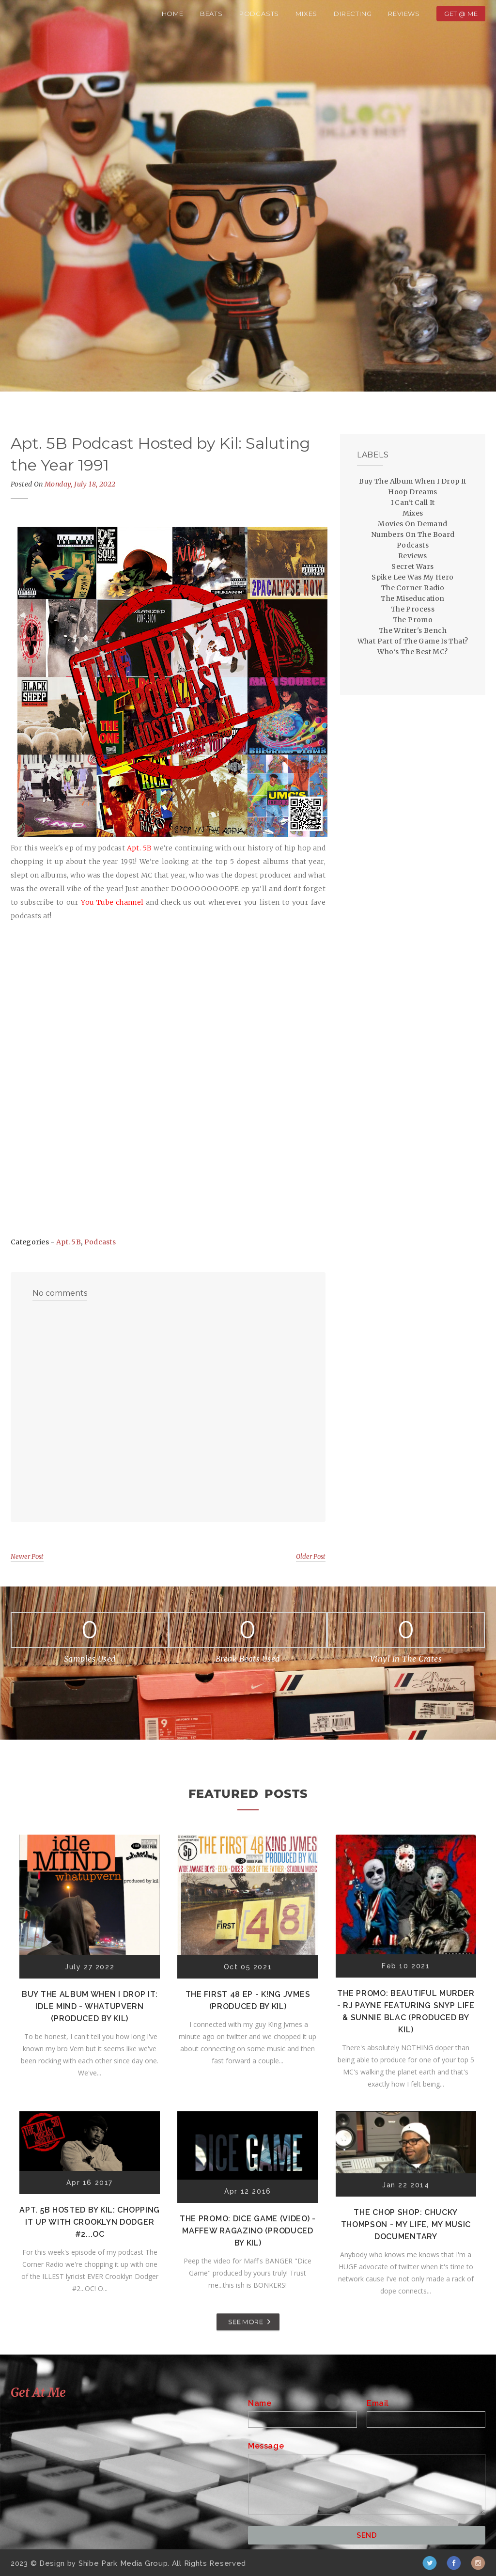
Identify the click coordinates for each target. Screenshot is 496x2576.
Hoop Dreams (412, 491)
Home (173, 13)
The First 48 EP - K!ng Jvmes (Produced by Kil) (248, 2000)
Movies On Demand (412, 523)
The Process (412, 609)
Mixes (306, 13)
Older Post (311, 1557)
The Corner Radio (412, 587)
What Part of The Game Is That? (412, 641)
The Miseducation (412, 598)
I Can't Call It (413, 502)
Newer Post (27, 1557)
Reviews (404, 13)
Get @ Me (461, 13)
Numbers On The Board (413, 534)
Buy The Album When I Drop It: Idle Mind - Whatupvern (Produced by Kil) (89, 2006)
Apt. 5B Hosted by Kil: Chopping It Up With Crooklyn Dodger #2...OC (89, 2222)
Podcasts (259, 13)
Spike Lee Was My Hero (412, 577)
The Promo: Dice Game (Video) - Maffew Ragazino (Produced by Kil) (248, 2230)
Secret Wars (412, 566)
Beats (211, 13)
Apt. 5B (68, 1242)
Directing (353, 13)
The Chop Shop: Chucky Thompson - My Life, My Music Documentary (406, 2224)
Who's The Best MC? (412, 651)
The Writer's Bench (413, 630)
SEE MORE (245, 2321)
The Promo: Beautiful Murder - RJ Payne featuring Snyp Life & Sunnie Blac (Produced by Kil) (406, 2011)
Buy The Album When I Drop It (412, 481)
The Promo (413, 619)
